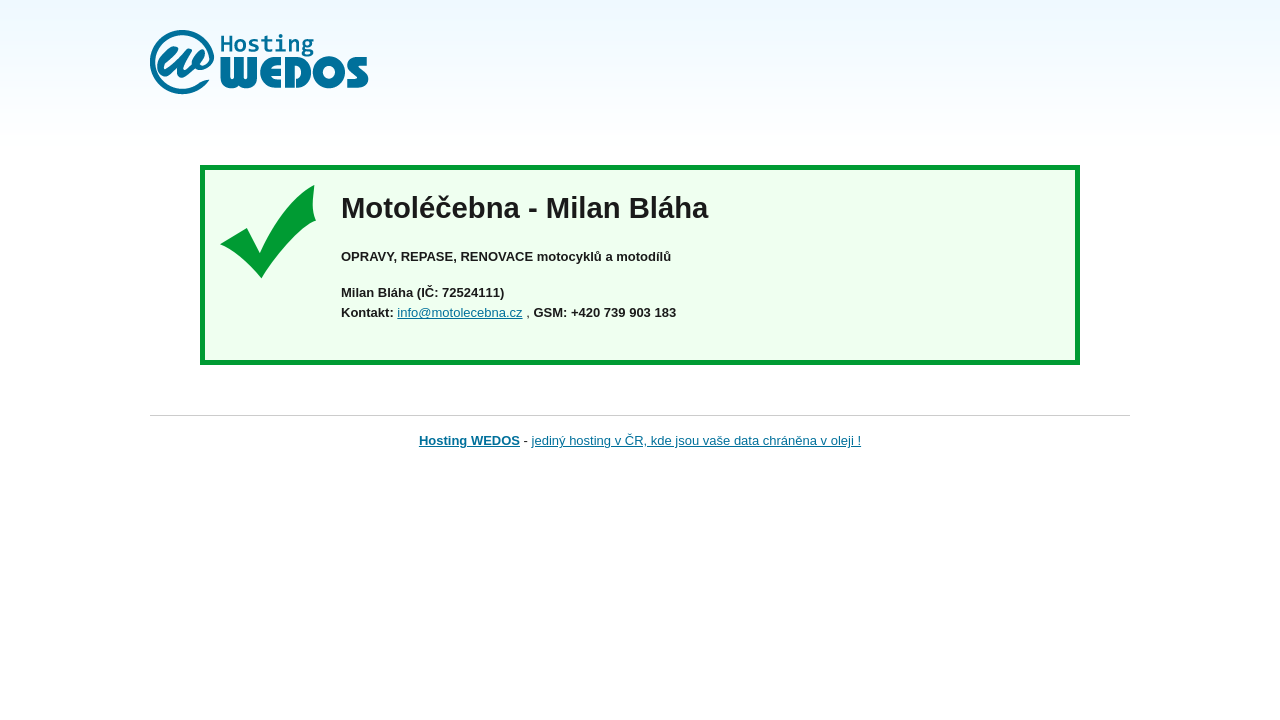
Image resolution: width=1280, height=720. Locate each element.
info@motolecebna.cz (459, 312)
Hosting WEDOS (469, 440)
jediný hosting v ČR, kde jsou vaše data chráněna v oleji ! (697, 440)
